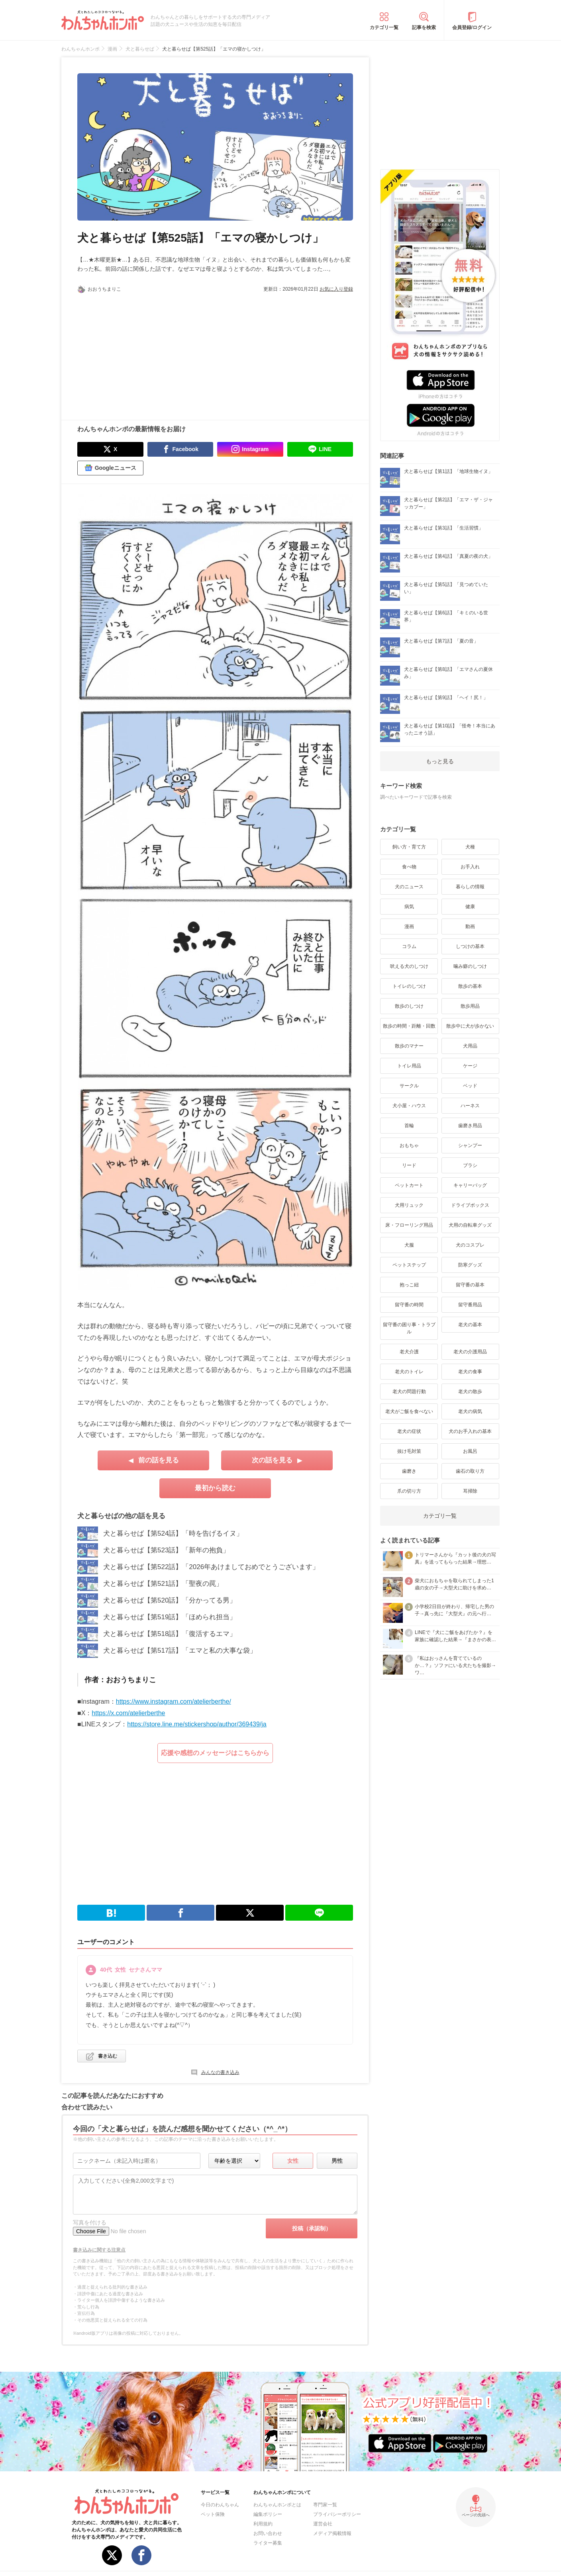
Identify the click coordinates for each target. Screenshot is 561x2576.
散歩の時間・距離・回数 (409, 1026)
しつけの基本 (470, 946)
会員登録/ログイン (472, 27)
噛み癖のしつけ (470, 966)
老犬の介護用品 (470, 1351)
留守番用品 (470, 1305)
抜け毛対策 (409, 1451)
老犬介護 (409, 1351)
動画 (470, 926)
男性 (337, 2161)
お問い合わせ (267, 2533)
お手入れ (470, 867)
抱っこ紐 (409, 1285)
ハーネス (470, 1105)
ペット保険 (213, 2514)
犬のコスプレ (470, 1245)
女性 (292, 2161)
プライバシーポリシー (337, 2514)
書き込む (107, 2056)
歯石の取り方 (470, 1471)
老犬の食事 (470, 1371)
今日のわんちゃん (220, 2505)
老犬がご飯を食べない (409, 1411)
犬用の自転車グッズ (470, 1225)
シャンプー (470, 1145)
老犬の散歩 (470, 1391)
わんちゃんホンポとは (277, 2505)
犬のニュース (409, 886)
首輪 (409, 1125)
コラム (409, 946)
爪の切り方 (409, 1491)
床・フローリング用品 (409, 1225)
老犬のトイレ (409, 1371)
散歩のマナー (409, 1046)
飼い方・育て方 (409, 847)
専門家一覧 (325, 2505)
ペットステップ (409, 1265)
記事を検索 (424, 27)
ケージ (470, 1066)
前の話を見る (158, 1460)
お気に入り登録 (336, 289)
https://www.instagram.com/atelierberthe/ (173, 1701)
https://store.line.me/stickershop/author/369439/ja (197, 1724)
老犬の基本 (470, 1324)
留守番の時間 (409, 1305)
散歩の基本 (470, 986)
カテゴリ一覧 (384, 27)
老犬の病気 (470, 1411)
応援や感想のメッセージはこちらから (215, 1752)
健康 (470, 906)
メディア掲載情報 (332, 2533)
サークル (409, 1086)
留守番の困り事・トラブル (409, 1328)
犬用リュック (409, 1205)
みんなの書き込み (220, 2072)
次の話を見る (272, 1460)
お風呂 (470, 1451)
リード (409, 1165)
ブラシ (470, 1165)
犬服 (409, 1245)
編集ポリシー (267, 2514)
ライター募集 (267, 2543)
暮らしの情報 (470, 886)
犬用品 (470, 1046)
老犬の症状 (409, 1431)
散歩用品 (470, 1006)
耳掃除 (470, 1491)
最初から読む (215, 1488)
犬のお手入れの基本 (470, 1431)
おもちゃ (409, 1145)
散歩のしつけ (409, 1006)
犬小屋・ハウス (409, 1105)
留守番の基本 (470, 1285)
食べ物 (409, 867)
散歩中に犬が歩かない (470, 1026)
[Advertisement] (146, 352)
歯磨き (409, 1471)
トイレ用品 (409, 1066)
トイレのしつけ (409, 986)
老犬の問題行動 (409, 1391)
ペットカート (409, 1185)
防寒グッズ (470, 1265)
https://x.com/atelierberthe (128, 1713)
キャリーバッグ (470, 1185)
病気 (409, 906)
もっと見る (440, 761)
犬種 (470, 847)
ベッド (470, 1086)
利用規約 (263, 2524)
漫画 (409, 926)
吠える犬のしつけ (409, 966)
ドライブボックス (470, 1205)
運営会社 (322, 2524)
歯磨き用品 (470, 1125)
